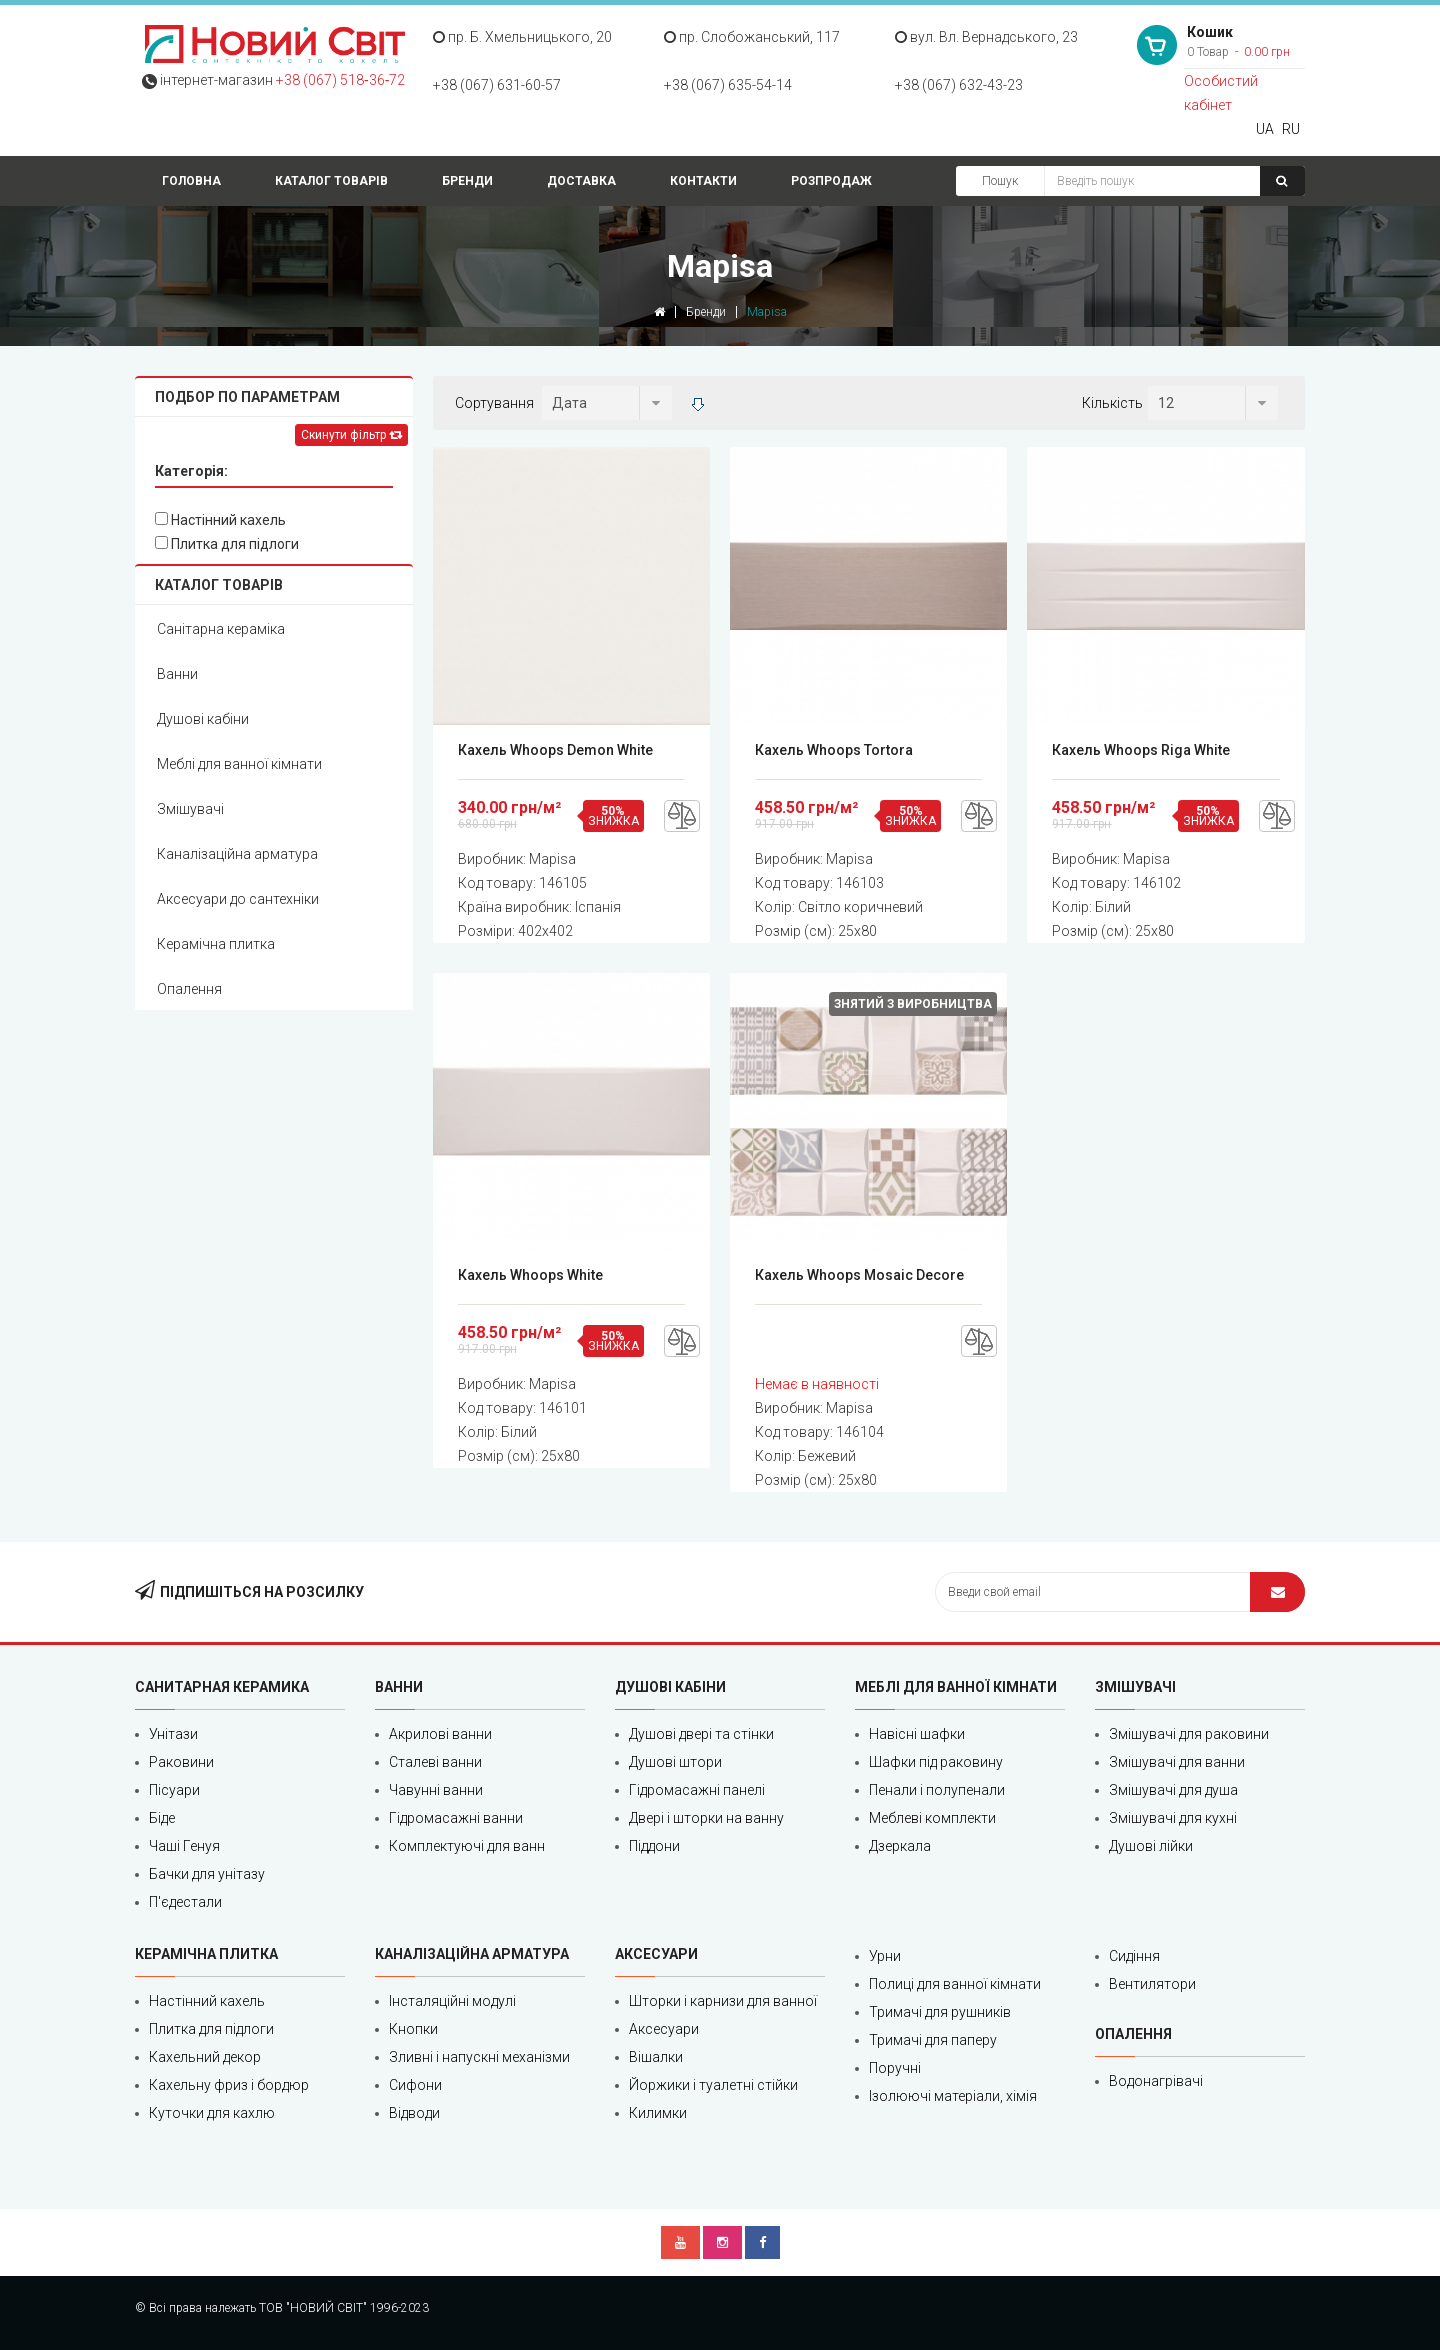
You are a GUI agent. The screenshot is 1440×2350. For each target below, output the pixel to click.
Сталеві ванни (435, 1762)
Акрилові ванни (440, 1734)
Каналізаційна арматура (237, 854)
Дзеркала (900, 1846)
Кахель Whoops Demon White (555, 750)
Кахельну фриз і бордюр (229, 2085)
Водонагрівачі (1156, 2081)
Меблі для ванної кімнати (239, 764)
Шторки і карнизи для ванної (723, 2001)
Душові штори (675, 1762)
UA (1265, 129)
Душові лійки (1151, 1846)
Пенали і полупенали (937, 1790)
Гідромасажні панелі (697, 1790)
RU (1291, 129)
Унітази (173, 1734)
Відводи (414, 2113)
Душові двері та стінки (701, 1734)
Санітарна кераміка (221, 629)
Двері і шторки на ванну (706, 1818)
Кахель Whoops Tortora (834, 750)
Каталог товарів (331, 181)
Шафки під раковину (936, 1762)
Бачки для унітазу (207, 1874)
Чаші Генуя (184, 1846)
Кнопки (413, 2029)
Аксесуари (664, 2029)
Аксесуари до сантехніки (238, 899)
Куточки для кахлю (212, 2113)
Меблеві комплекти (932, 1818)
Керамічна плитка (216, 944)
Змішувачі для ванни (1177, 1762)
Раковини (181, 1762)
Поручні (895, 2068)
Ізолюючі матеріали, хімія (953, 2096)
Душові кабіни (203, 719)
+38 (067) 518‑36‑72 (340, 80)
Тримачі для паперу (933, 2040)
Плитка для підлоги (227, 544)
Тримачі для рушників (940, 2012)
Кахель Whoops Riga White (1141, 750)
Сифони (415, 2085)
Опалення (189, 989)
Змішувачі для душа (1173, 1790)
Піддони (654, 1846)
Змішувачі (190, 809)
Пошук (1000, 181)
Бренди (467, 181)
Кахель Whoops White (530, 1275)
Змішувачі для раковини (1189, 1734)
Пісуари (174, 1790)
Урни (885, 1956)
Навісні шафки (917, 1734)
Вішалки (656, 2057)
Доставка (581, 181)
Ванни (177, 674)
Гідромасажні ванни (456, 1818)
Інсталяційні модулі (452, 2001)
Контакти (703, 181)
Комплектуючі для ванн (467, 1846)
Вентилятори (1152, 1984)
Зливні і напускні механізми (479, 2057)
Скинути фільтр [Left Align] (351, 435)
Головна (191, 181)
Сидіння (1134, 1956)
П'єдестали (185, 1902)
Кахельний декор (205, 2057)
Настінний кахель (220, 520)
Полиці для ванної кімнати (955, 1984)
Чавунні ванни (436, 1790)
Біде (162, 1818)
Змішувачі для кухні (1173, 1818)
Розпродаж (831, 181)
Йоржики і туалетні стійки (713, 2085)
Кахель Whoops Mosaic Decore (859, 1275)
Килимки (658, 2113)
